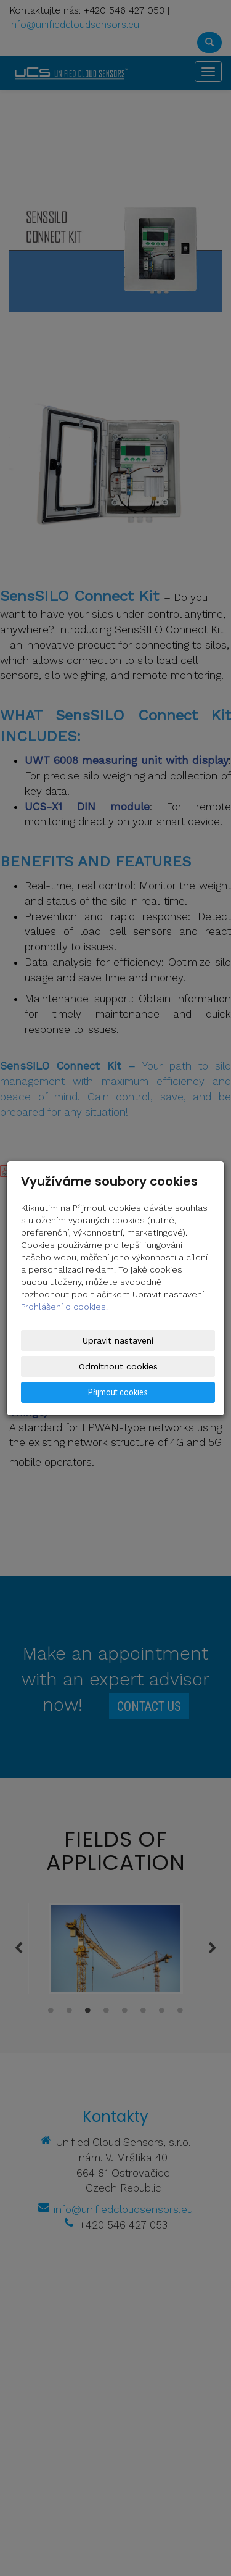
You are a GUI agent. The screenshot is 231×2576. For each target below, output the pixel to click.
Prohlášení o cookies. (64, 1306)
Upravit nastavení (118, 1340)
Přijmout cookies (118, 1392)
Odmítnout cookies (118, 1366)
